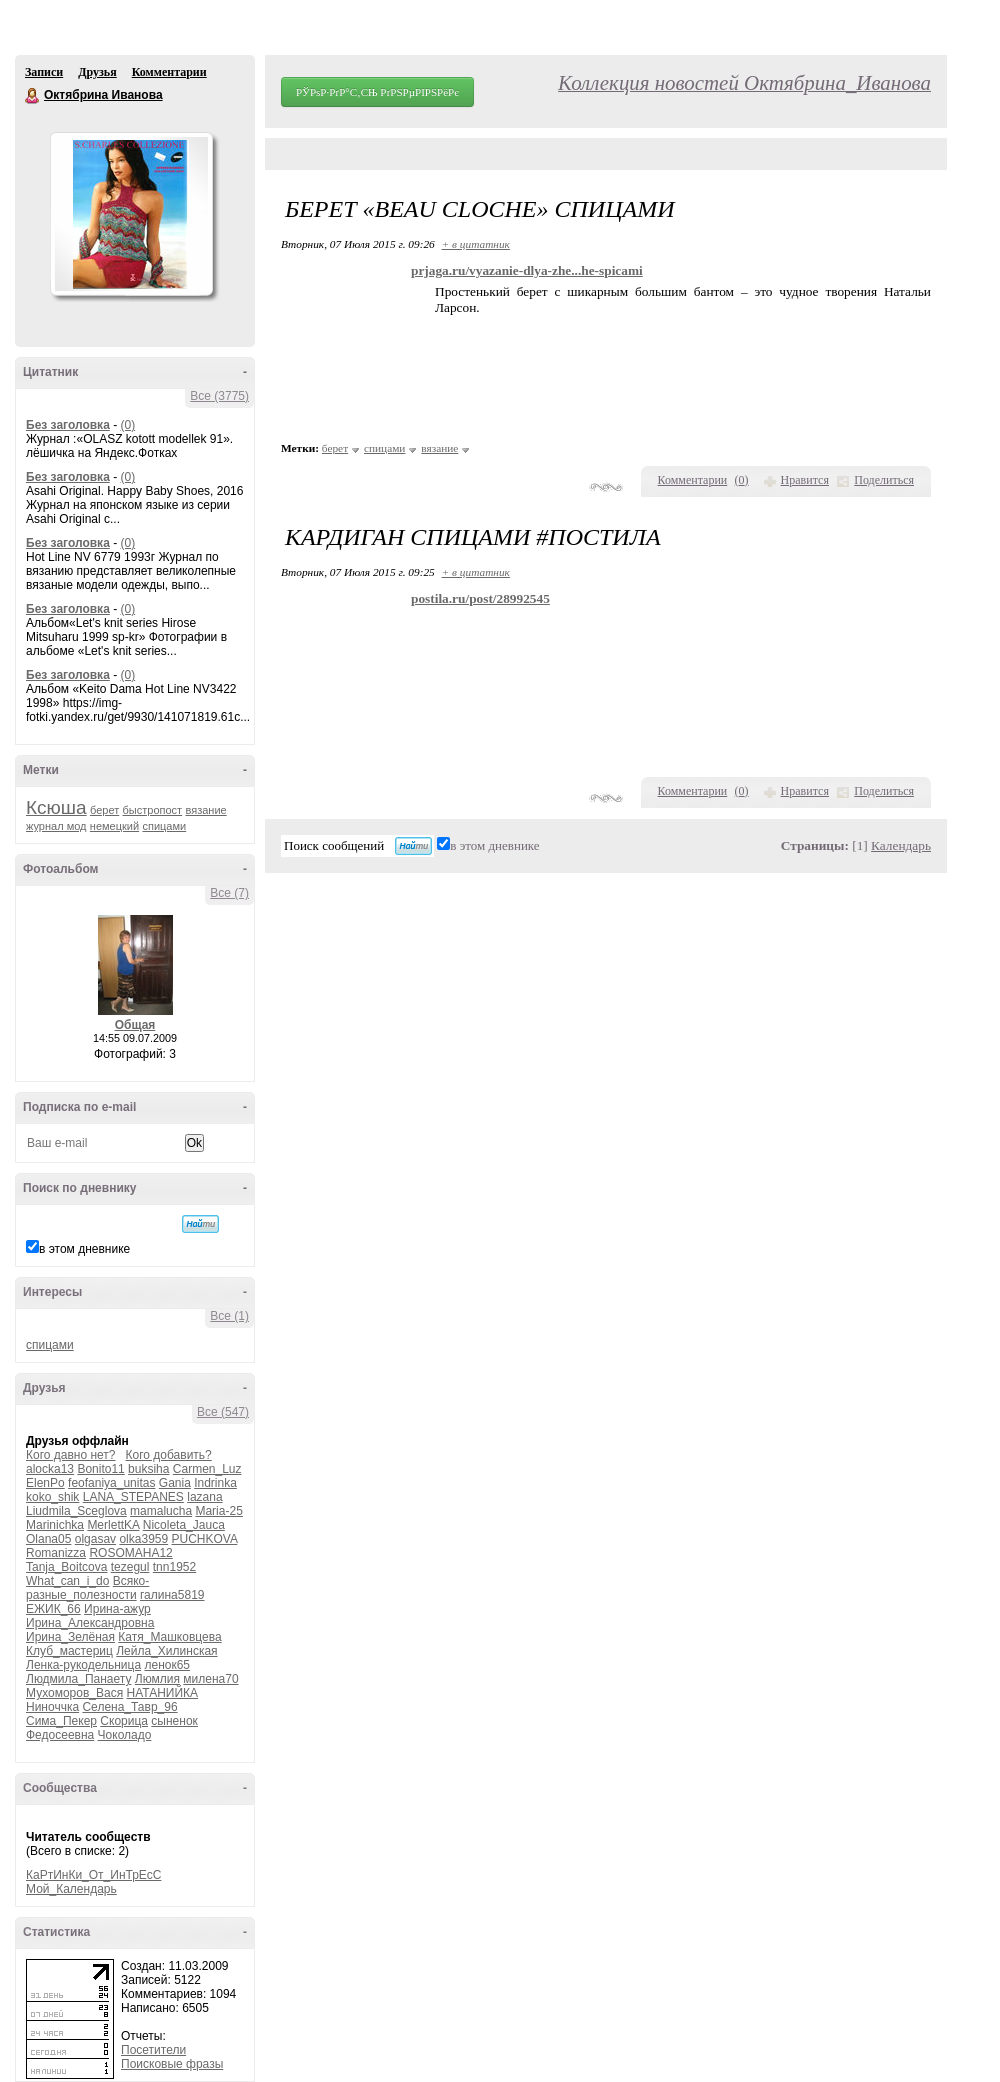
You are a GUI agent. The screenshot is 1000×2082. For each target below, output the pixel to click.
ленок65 (167, 1665)
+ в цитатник (476, 244)
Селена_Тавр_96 (129, 1707)
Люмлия (157, 1679)
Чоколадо (125, 1735)
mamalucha (161, 1511)
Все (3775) (219, 396)
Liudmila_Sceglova (76, 1511)
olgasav (95, 1539)
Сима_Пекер (61, 1721)
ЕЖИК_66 (53, 1609)
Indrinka (215, 1483)
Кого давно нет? (71, 1455)
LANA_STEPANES (133, 1497)
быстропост (153, 810)
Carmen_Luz (207, 1469)
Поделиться (884, 480)
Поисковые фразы (172, 2064)
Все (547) (223, 1412)
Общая (135, 1025)
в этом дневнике (84, 1249)
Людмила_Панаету (78, 1679)
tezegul (130, 1567)
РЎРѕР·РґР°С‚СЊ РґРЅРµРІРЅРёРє (377, 92)
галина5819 (172, 1595)
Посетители (153, 2050)
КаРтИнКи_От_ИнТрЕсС (93, 1875)
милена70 (210, 1679)
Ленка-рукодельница (83, 1665)
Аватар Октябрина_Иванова (131, 214)
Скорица (124, 1721)
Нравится (805, 480)
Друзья (97, 72)
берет (104, 810)
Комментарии (169, 72)
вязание (205, 810)
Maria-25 (218, 1511)
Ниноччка (52, 1707)
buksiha (148, 1469)
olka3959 (143, 1539)
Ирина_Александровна (90, 1623)
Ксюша (56, 807)
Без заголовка (68, 425)
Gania (175, 1483)
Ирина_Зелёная (70, 1637)
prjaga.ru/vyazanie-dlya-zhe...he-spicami (527, 270)
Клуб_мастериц (69, 1651)
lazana (204, 1497)
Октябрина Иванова (33, 96)
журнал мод (56, 826)
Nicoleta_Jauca (184, 1525)
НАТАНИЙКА (163, 1693)
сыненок (174, 1721)
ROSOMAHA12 (130, 1553)
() (742, 480)
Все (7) (229, 893)
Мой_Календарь (71, 1889)
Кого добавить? (169, 1455)
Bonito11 (100, 1469)
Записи (44, 72)
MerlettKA (113, 1525)
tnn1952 (174, 1567)
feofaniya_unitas (111, 1483)
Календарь (901, 845)
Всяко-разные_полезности (87, 1588)
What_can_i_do (67, 1581)
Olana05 (48, 1539)
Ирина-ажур (117, 1609)
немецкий (114, 826)
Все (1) (229, 1316)
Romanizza (56, 1553)
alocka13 (50, 1469)
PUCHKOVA (205, 1539)
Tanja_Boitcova (66, 1567)
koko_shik (52, 1497)
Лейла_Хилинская (166, 1651)
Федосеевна (60, 1735)
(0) (127, 425)
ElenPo (45, 1483)
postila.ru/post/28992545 (480, 598)
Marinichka (55, 1525)
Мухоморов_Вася (74, 1693)
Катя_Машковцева (169, 1637)
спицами (164, 826)
